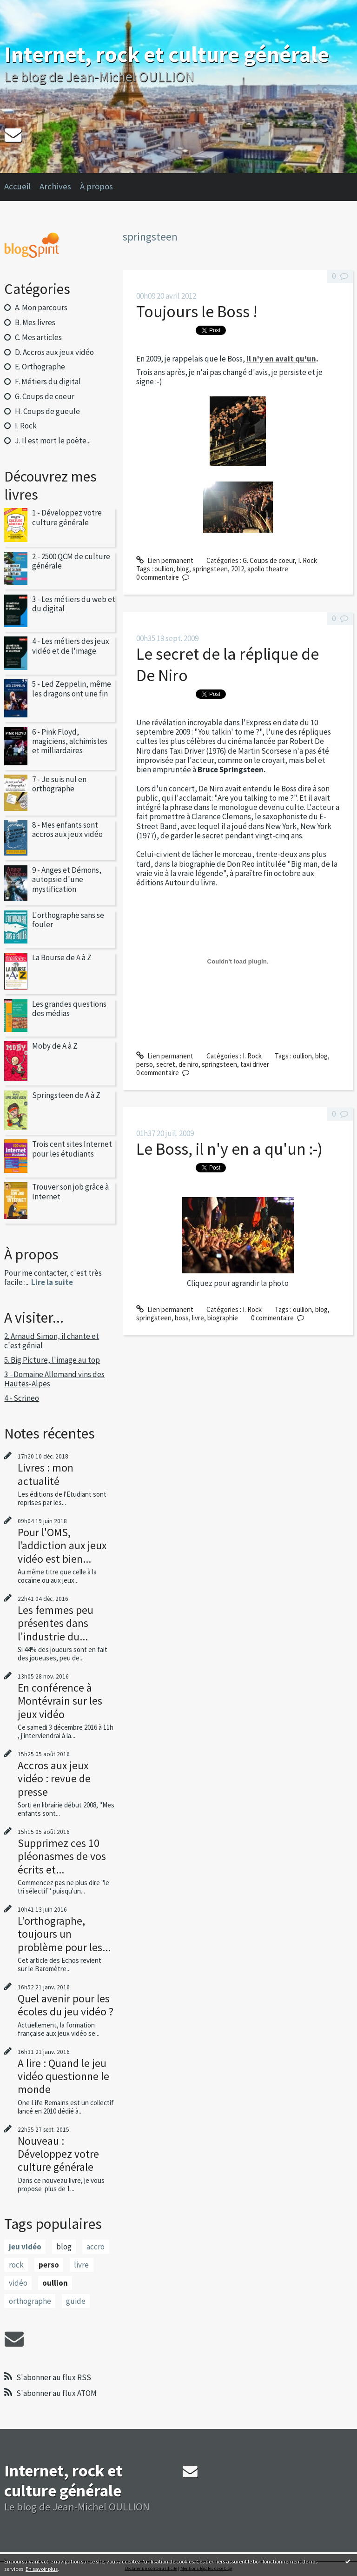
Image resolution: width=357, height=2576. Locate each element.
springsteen (210, 568)
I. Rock (26, 426)
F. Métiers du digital (48, 381)
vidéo (18, 2283)
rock (16, 2265)
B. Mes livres (35, 322)
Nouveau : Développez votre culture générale (58, 2154)
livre (81, 2265)
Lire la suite (52, 1282)
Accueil (17, 186)
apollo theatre (267, 568)
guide (76, 2301)
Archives (55, 186)
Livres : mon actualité (45, 1474)
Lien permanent (164, 560)
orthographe (30, 2301)
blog (64, 2246)
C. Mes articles (38, 337)
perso (49, 2265)
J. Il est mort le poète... (53, 440)
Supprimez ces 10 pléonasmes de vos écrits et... (62, 1856)
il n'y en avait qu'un (281, 359)
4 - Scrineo (21, 1398)
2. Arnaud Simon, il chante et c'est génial (51, 1341)
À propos (96, 186)
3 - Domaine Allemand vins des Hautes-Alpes (54, 1379)
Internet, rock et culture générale (166, 54)
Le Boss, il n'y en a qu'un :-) (229, 1148)
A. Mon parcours (41, 307)
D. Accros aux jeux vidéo (54, 352)
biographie (222, 1317)
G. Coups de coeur (44, 396)
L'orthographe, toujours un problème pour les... (64, 1934)
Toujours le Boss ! (197, 311)
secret (165, 1064)
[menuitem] (22, 187)
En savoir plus (42, 2568)
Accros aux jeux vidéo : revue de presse (54, 1778)
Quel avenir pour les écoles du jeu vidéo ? (65, 2005)
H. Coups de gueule (47, 411)
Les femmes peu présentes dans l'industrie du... (55, 1623)
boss (182, 1317)
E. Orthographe (40, 366)
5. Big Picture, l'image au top (52, 1360)
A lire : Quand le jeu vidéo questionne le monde (63, 2076)
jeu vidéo (25, 2246)
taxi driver (254, 1064)
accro (95, 2246)
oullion (55, 2283)
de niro (188, 1064)
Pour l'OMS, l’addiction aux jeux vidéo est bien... (62, 1545)
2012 (237, 568)
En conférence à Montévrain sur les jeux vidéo (60, 1700)
